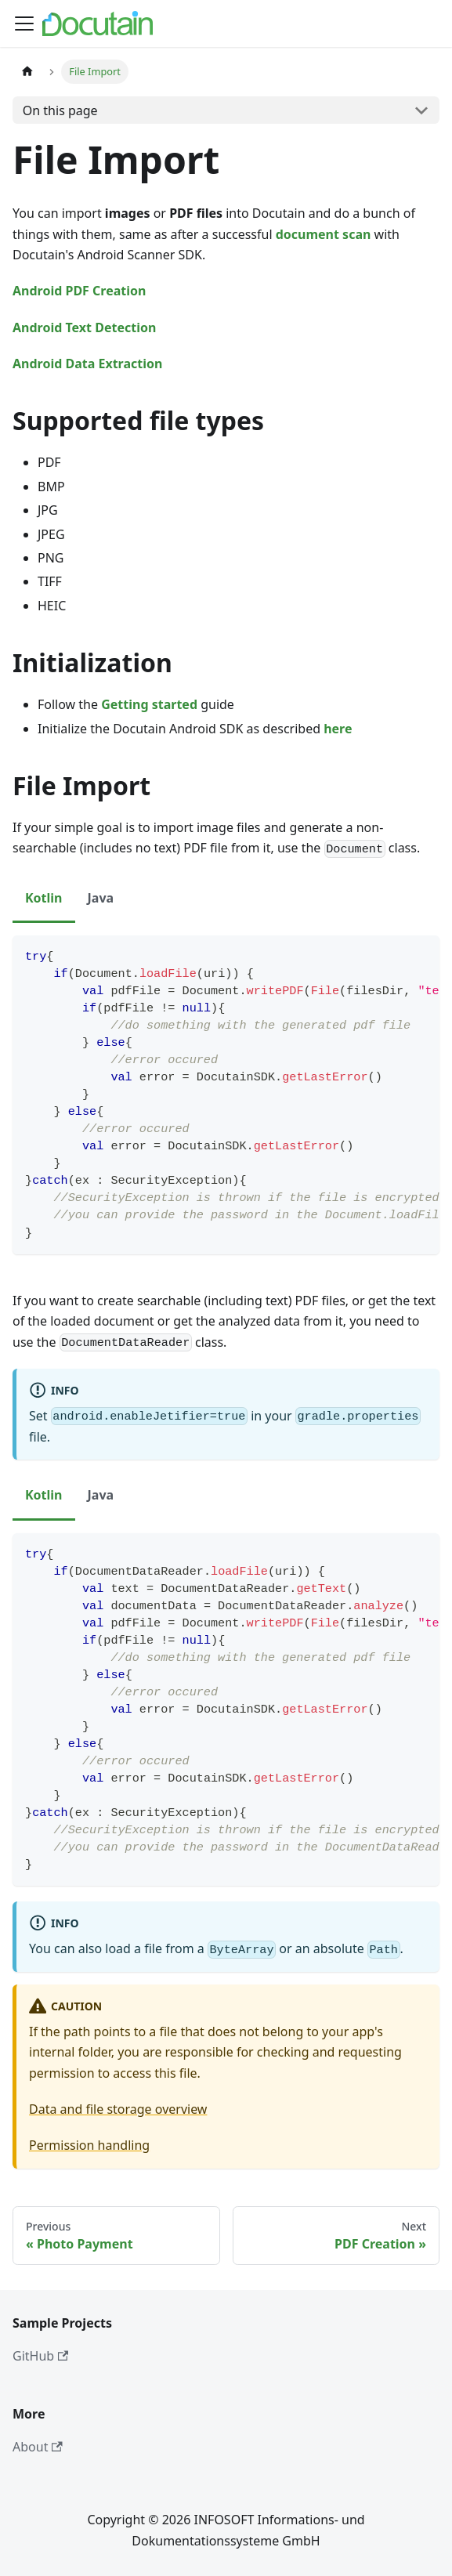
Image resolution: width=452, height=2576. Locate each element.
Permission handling (89, 2145)
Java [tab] (101, 897)
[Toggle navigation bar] (24, 23)
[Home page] (27, 72)
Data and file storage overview (118, 2109)
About (38, 2446)
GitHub (40, 2355)
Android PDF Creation (79, 290)
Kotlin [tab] (44, 897)
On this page (60, 110)
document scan (323, 234)
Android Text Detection (84, 327)
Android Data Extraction (87, 363)
